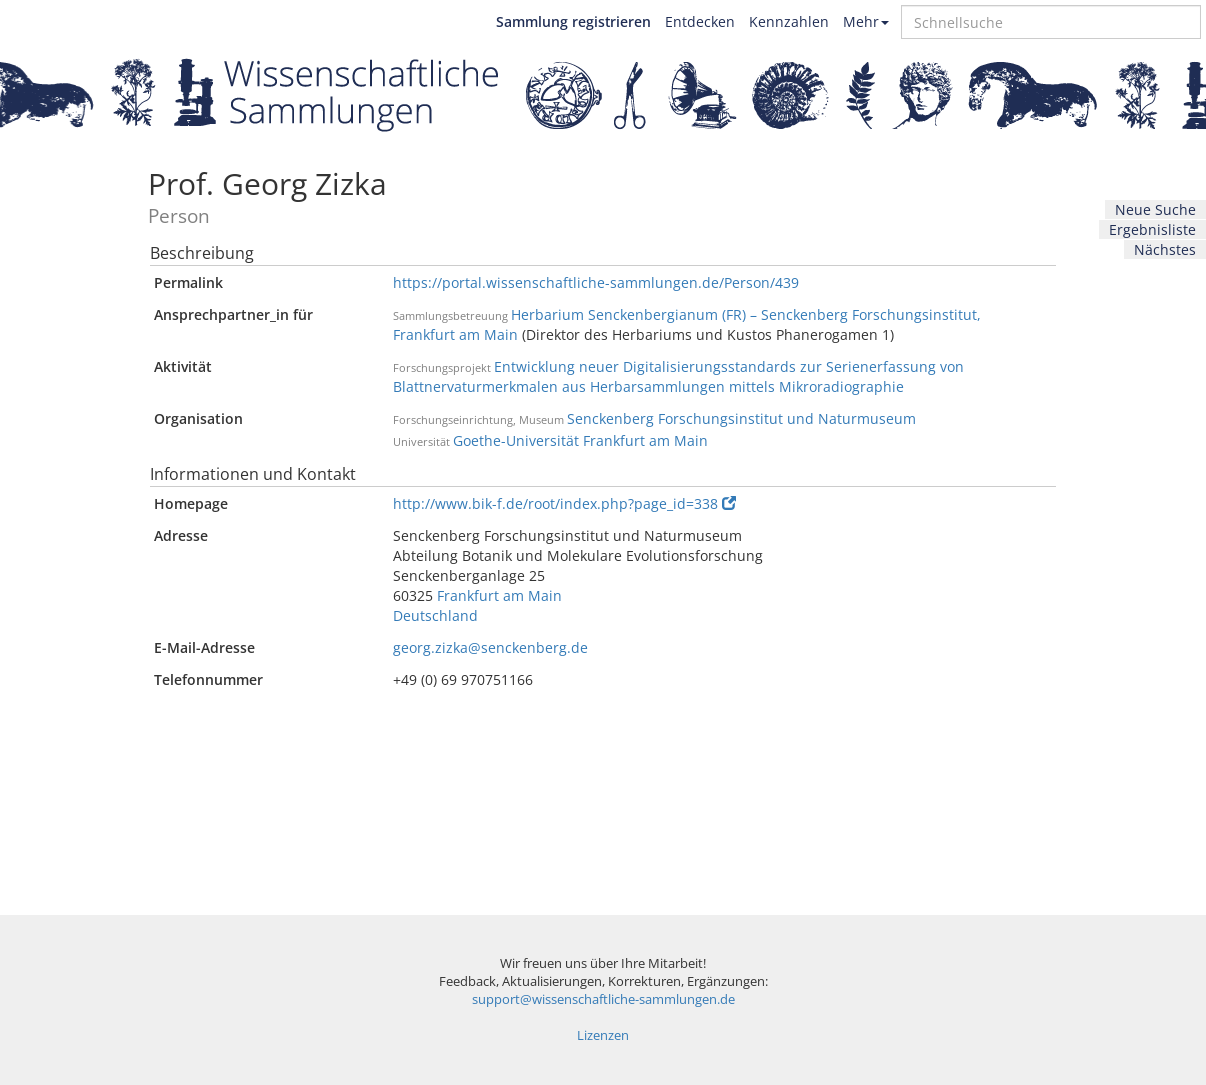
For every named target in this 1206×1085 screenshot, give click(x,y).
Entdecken (700, 21)
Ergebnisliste (1152, 229)
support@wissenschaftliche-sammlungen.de (603, 999)
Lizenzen (603, 1035)
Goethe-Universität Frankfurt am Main (580, 440)
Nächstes (1165, 249)
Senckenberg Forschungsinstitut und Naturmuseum (741, 418)
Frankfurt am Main (499, 595)
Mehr (866, 21)
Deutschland (435, 615)
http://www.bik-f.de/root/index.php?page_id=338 (564, 503)
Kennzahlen (789, 21)
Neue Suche (1155, 209)
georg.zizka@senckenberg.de (490, 647)
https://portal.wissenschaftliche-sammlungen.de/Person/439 (596, 282)
